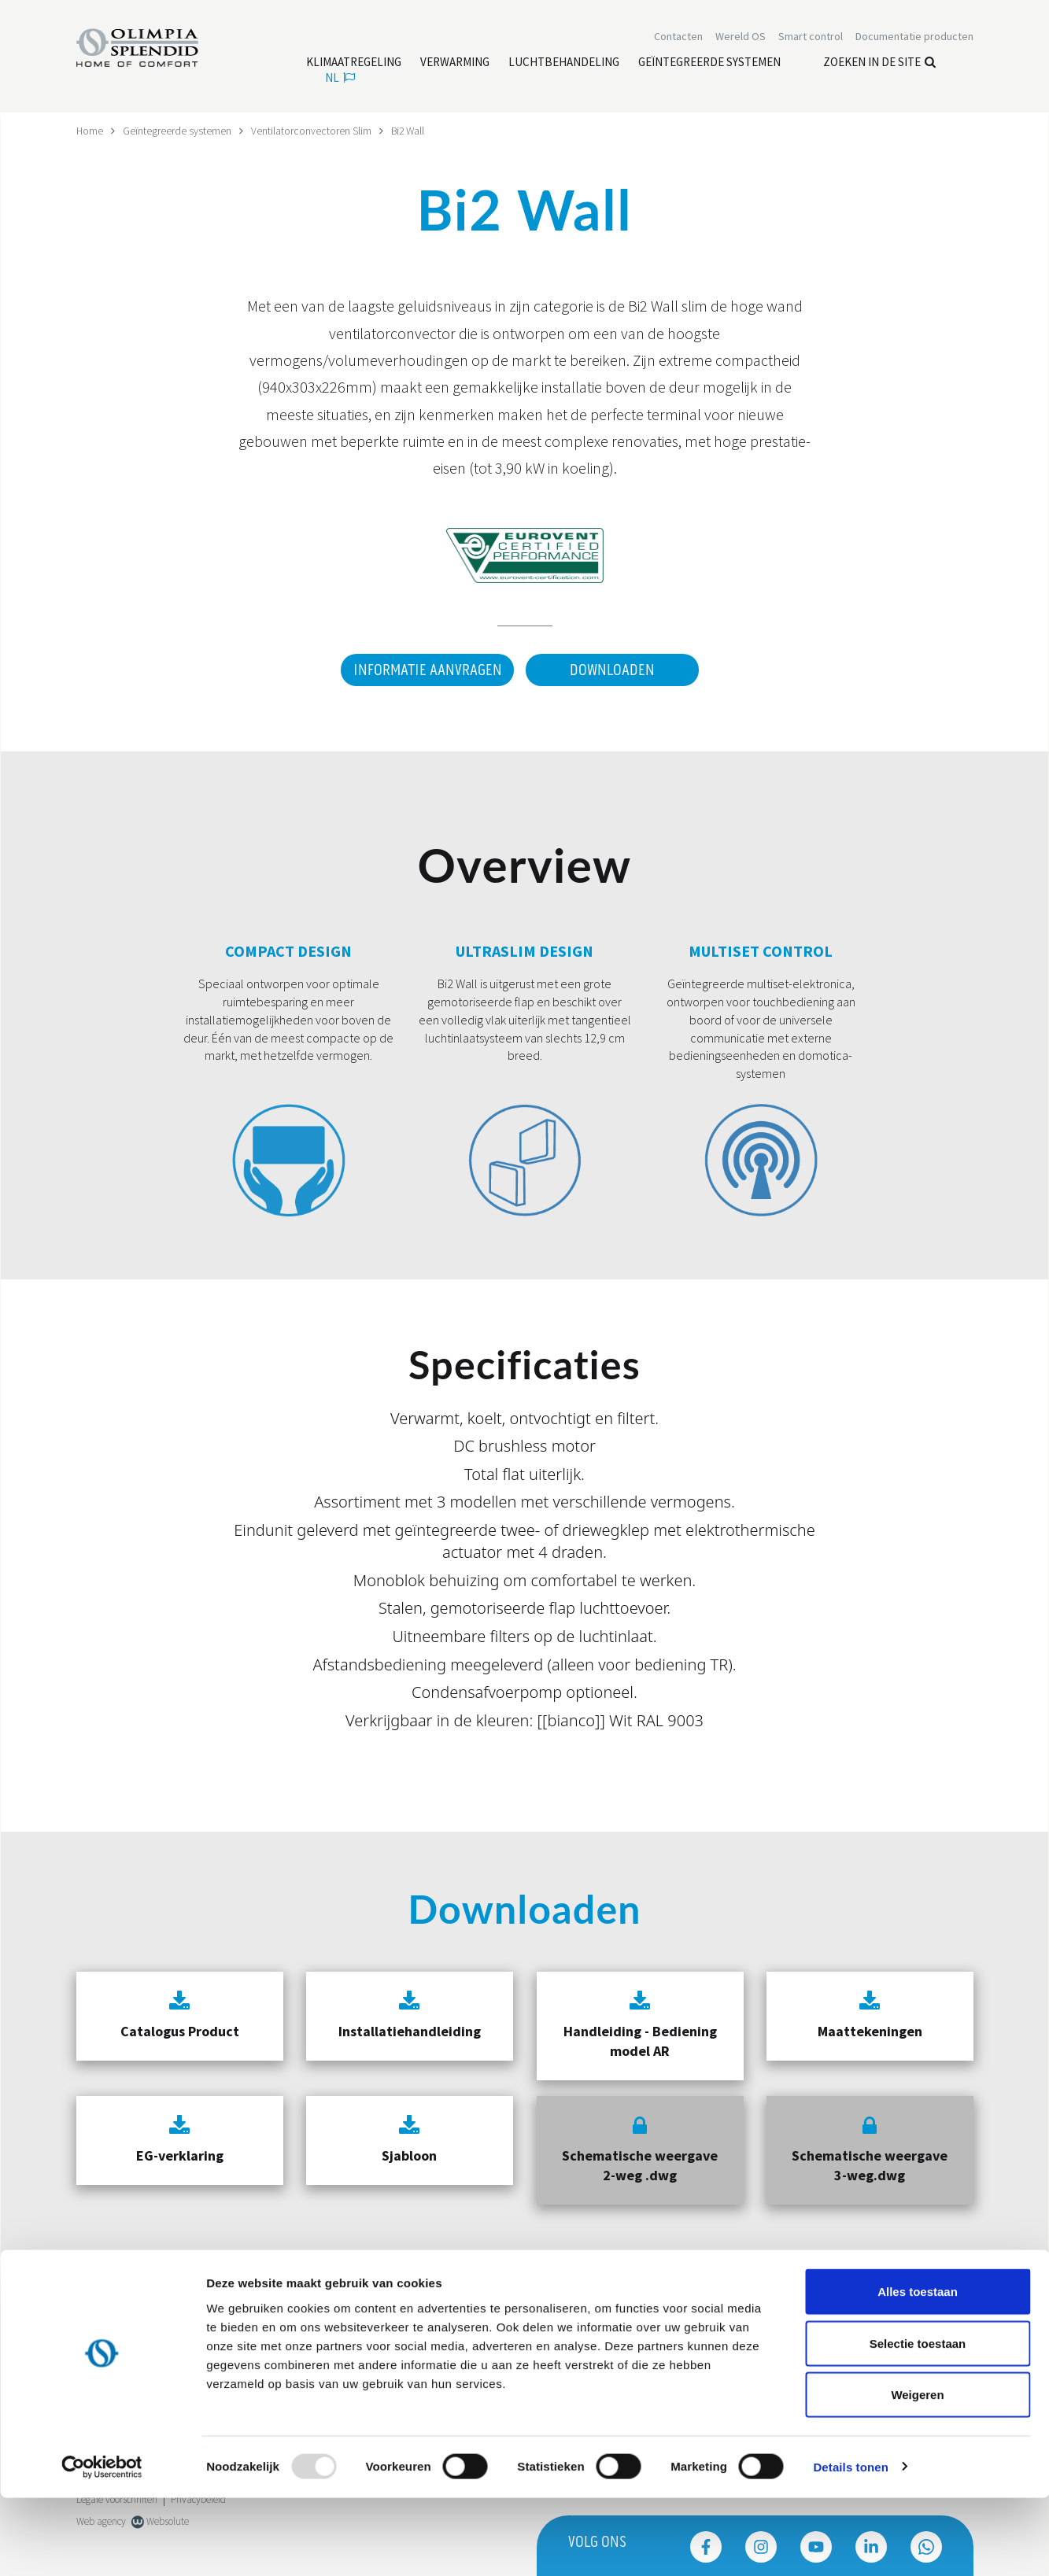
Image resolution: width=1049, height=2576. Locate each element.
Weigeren (917, 2472)
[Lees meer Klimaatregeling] (353, 64)
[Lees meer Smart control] (810, 38)
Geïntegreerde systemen (178, 131)
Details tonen (850, 2545)
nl (340, 79)
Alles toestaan (917, 2369)
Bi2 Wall (409, 131)
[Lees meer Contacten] (678, 38)
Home (90, 131)
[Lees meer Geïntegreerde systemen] (709, 64)
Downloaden (612, 670)
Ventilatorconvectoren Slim (312, 131)
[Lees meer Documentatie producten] (914, 38)
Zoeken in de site (879, 63)
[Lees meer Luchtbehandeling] (563, 64)
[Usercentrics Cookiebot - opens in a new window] (102, 2545)
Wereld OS (740, 38)
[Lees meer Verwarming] (454, 64)
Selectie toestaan (918, 2421)
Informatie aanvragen (425, 670)
